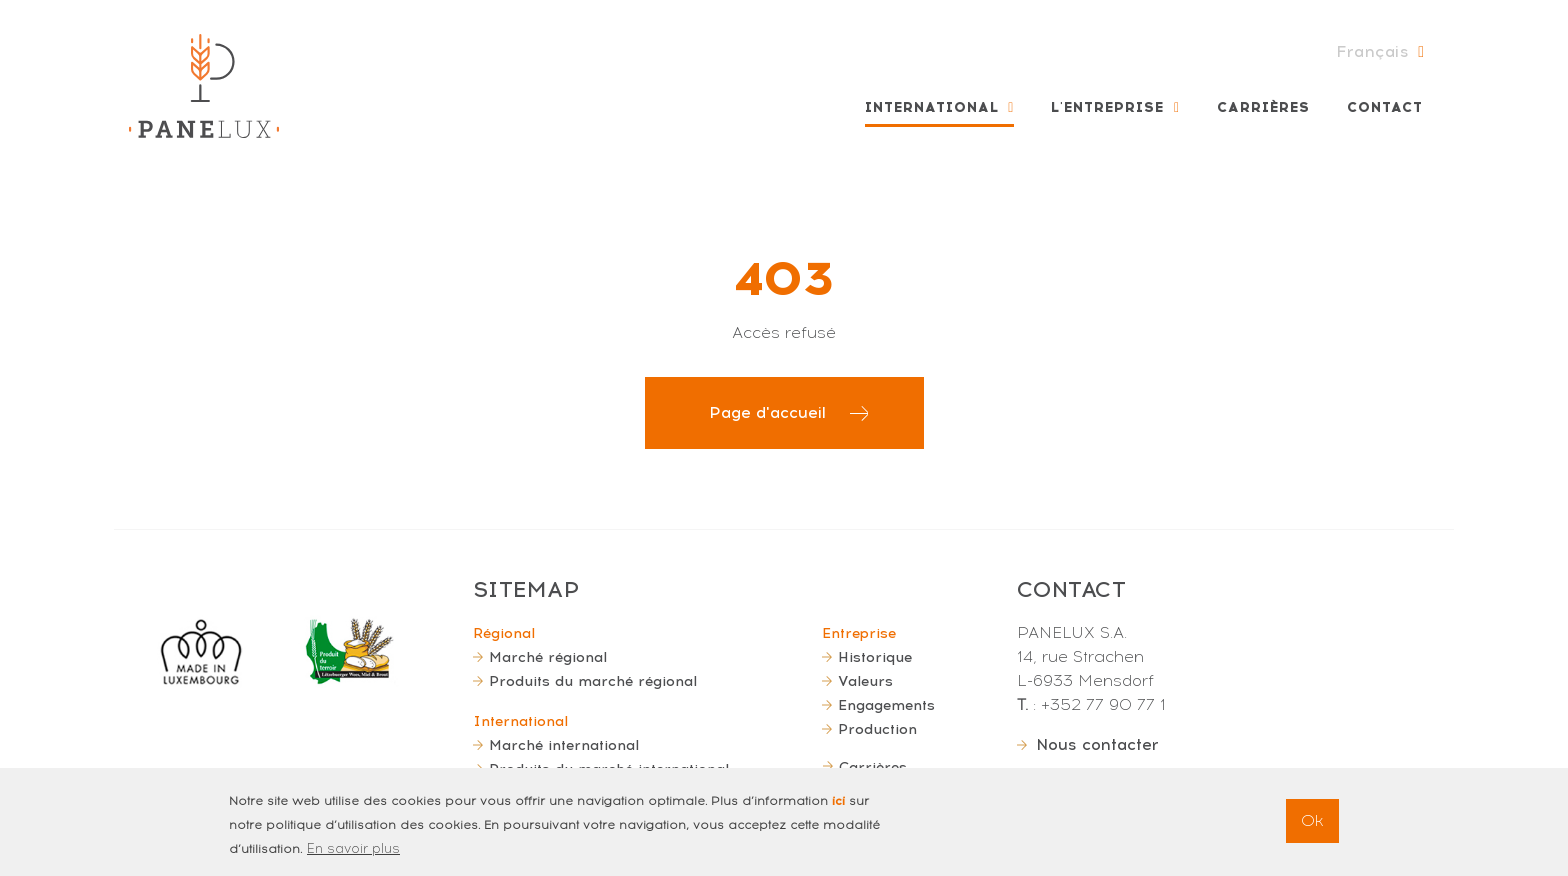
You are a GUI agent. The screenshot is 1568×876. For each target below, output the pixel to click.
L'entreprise (1107, 107)
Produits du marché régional (593, 681)
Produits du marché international (609, 769)
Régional (504, 633)
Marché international (564, 745)
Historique (875, 657)
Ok (1312, 830)
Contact (1385, 107)
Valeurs (865, 681)
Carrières (1263, 107)
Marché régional (548, 657)
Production (877, 729)
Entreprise (859, 633)
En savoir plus (353, 858)
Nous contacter (1097, 744)
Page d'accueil (767, 412)
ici (838, 811)
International (932, 107)
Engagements (886, 705)
